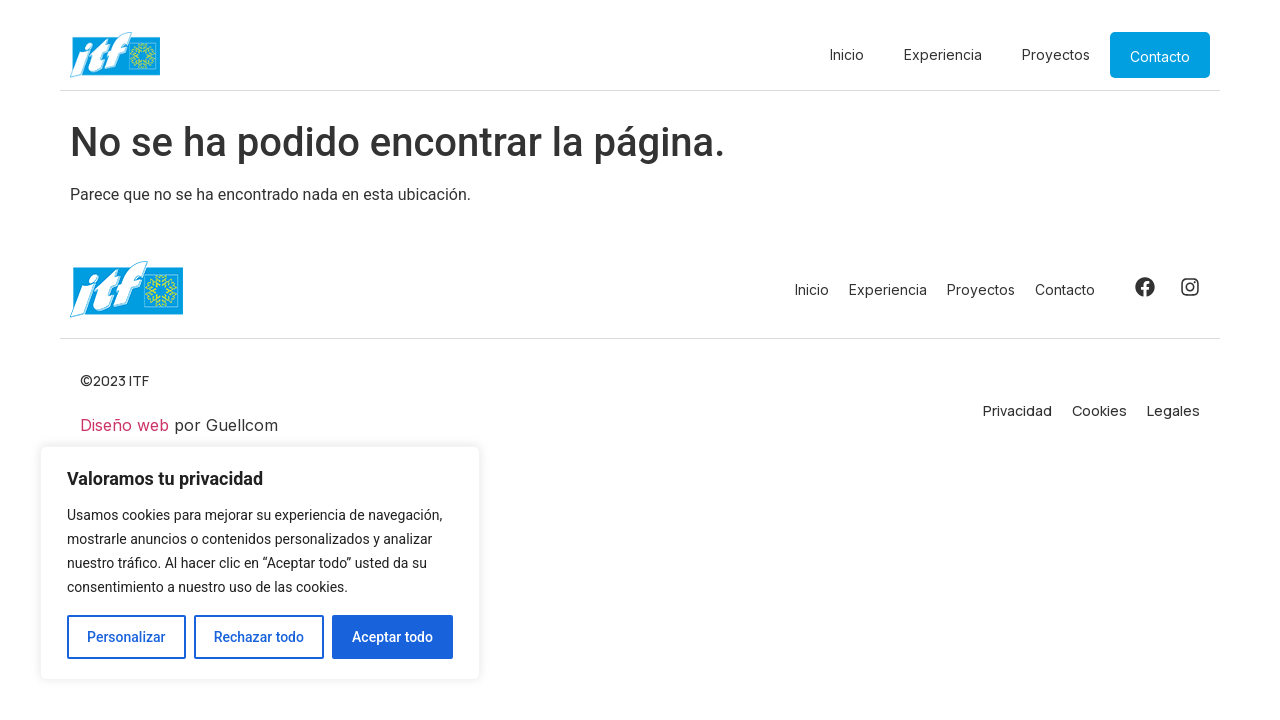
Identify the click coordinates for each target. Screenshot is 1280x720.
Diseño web (124, 425)
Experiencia (943, 54)
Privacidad (1017, 410)
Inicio (847, 54)
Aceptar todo (392, 637)
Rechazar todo (259, 637)
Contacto (1160, 56)
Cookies (1099, 410)
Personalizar (126, 637)
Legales (1173, 410)
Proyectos (1056, 54)
